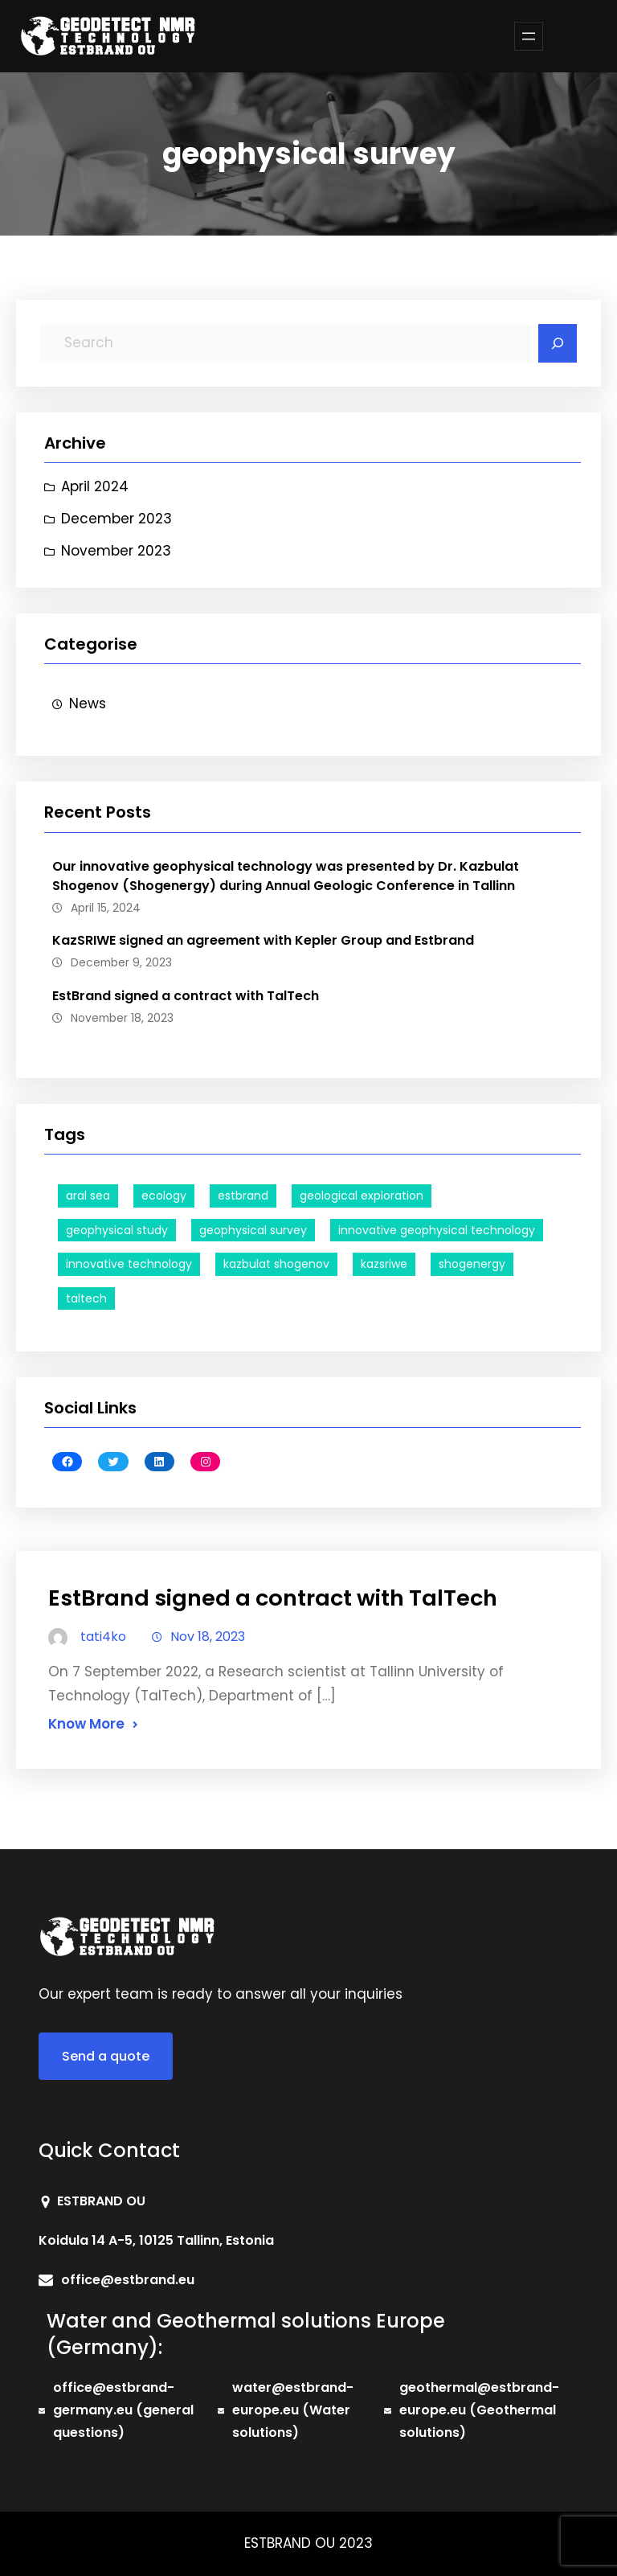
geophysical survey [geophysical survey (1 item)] (253, 1230)
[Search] (557, 343)
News (87, 703)
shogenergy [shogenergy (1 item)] (472, 1264)
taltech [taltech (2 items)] (86, 1298)
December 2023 (116, 518)
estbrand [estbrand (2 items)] (243, 1196)
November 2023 (116, 550)
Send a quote (105, 2056)
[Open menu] (528, 36)
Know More (86, 1723)
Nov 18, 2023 (207, 1636)
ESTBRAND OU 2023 (308, 2543)
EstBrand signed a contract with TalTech (185, 996)
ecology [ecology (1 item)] (163, 1196)
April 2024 (95, 486)
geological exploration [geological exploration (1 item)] (361, 1196)
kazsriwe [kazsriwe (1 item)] (384, 1264)
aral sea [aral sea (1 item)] (88, 1196)
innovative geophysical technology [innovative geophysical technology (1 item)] (436, 1230)
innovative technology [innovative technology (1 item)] (129, 1264)
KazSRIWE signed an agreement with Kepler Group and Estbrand (263, 940)
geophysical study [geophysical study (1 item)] (117, 1230)
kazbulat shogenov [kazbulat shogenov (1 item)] (276, 1264)
